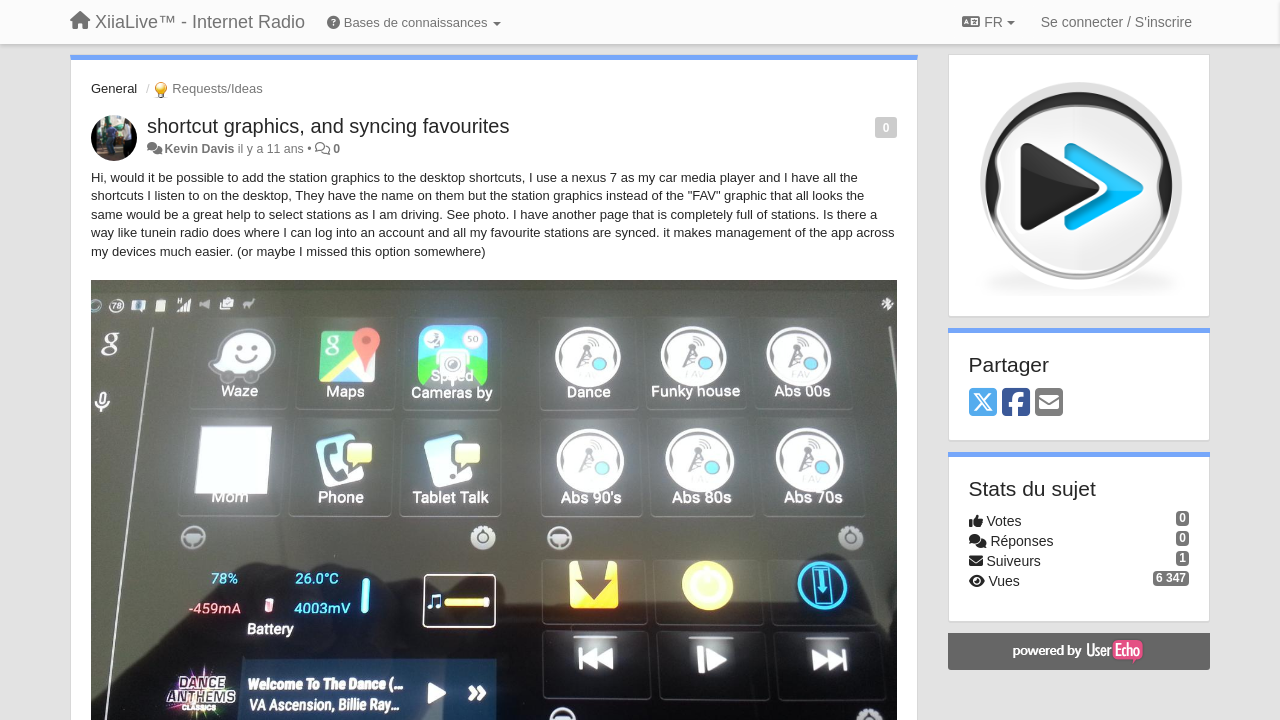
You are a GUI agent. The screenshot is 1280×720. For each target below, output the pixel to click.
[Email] (1049, 403)
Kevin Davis (199, 149)
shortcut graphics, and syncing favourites (328, 126)
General (114, 88)
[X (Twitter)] (983, 403)
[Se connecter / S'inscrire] (1116, 22)
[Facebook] (1016, 403)
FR (988, 22)
